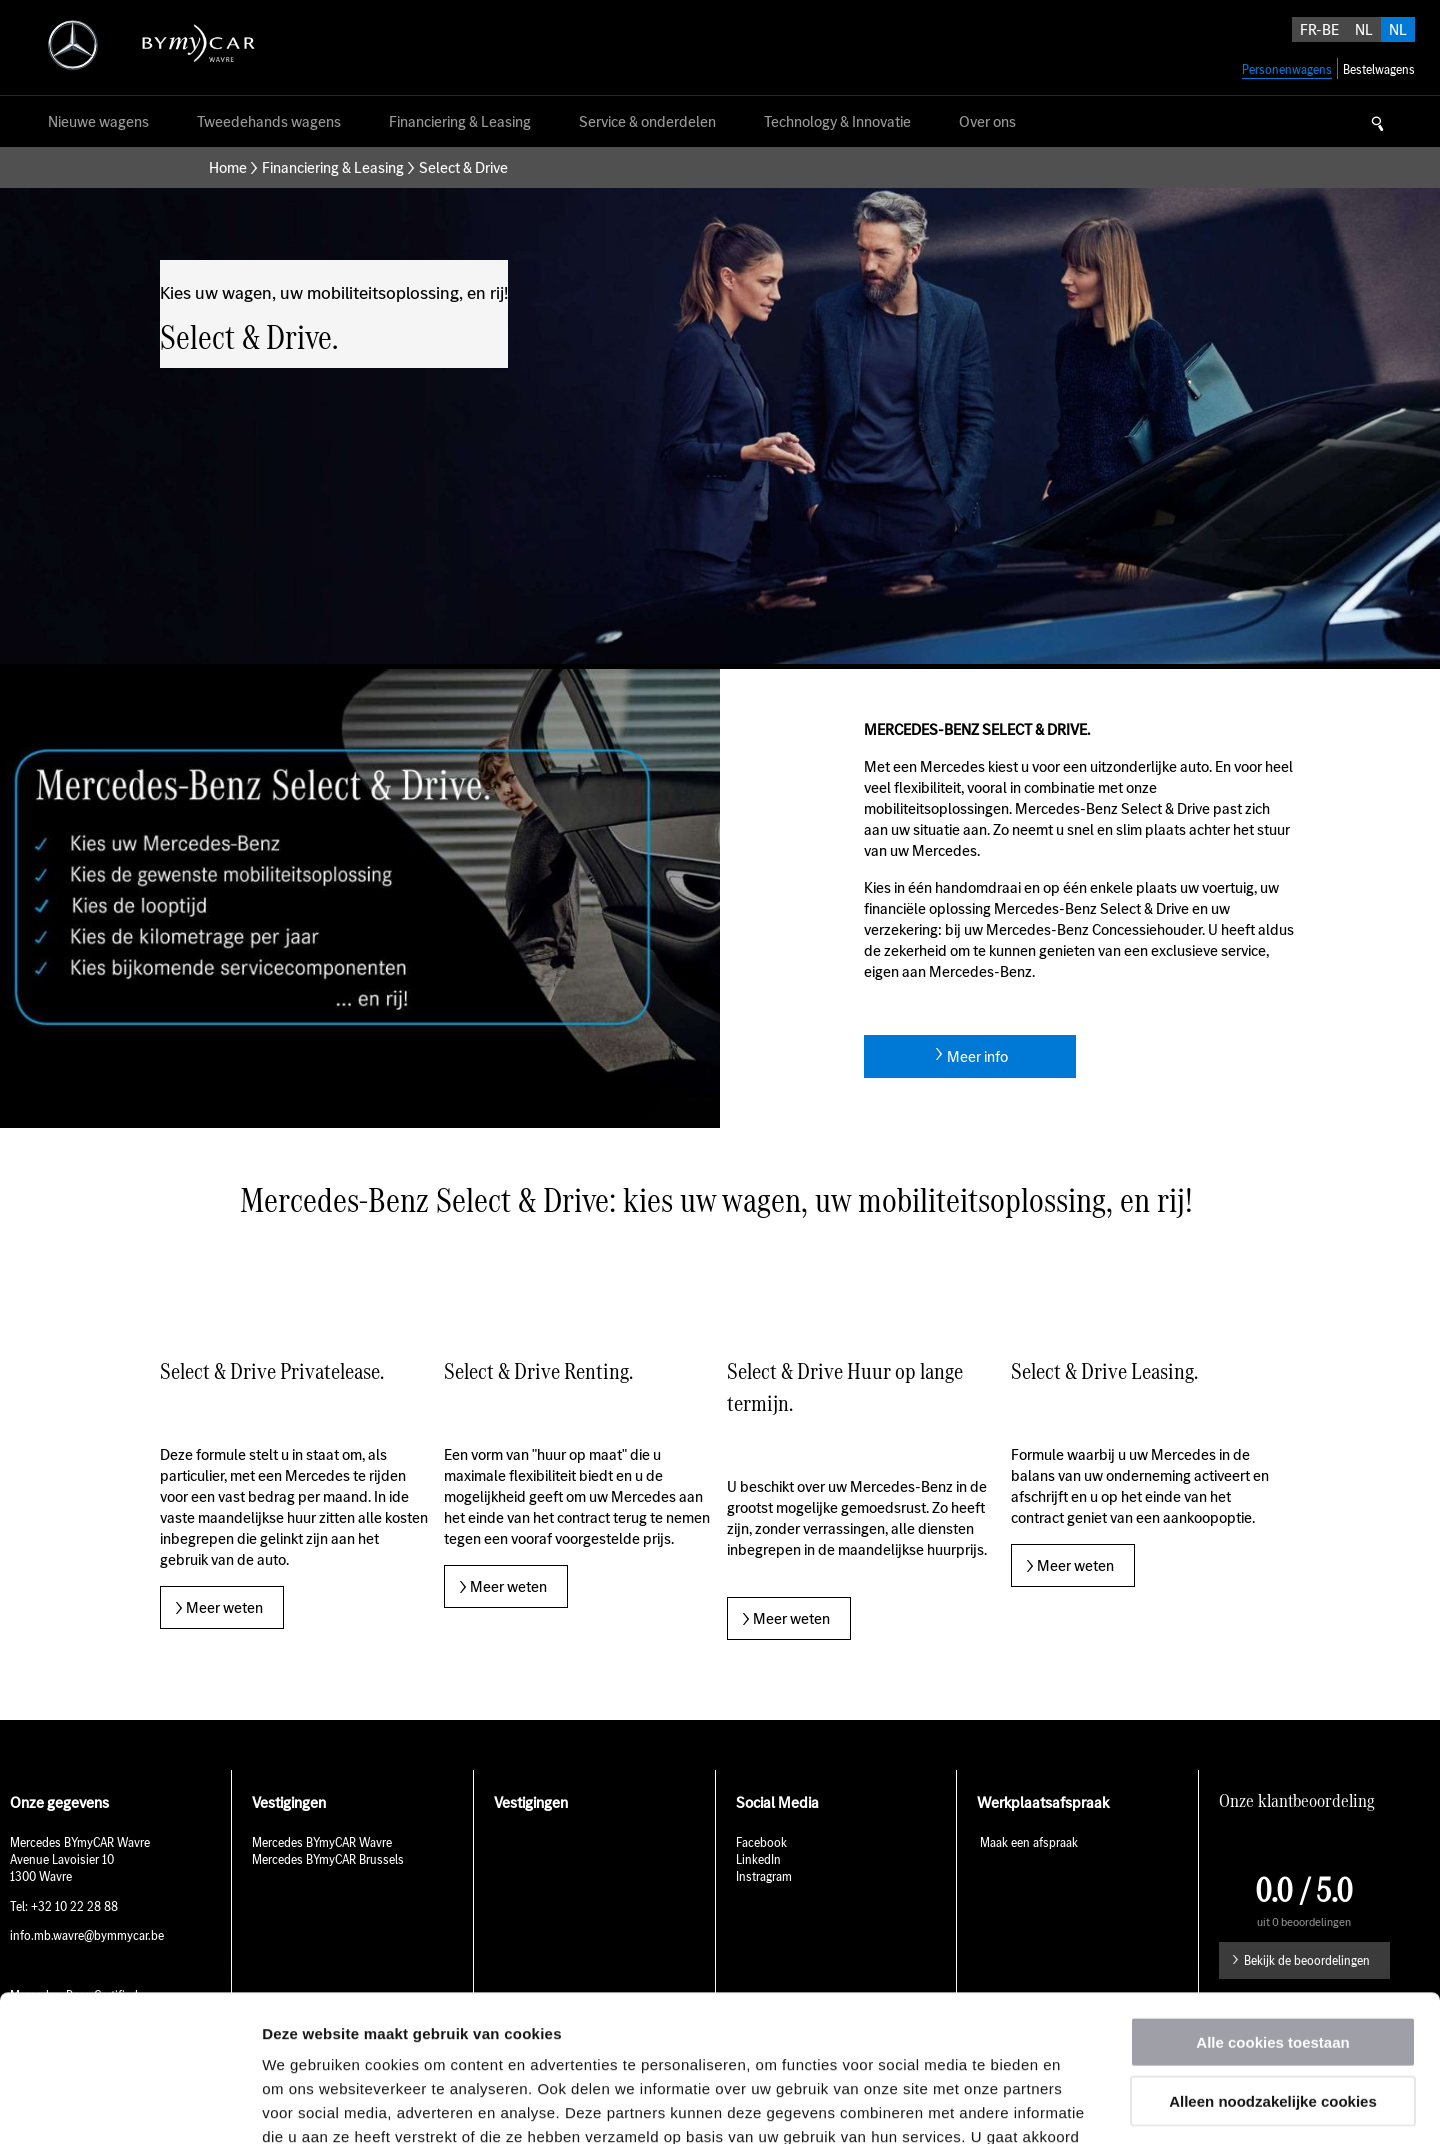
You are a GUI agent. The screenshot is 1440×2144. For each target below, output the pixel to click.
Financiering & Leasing (333, 167)
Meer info (977, 1056)
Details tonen (1080, 2104)
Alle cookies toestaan (1272, 1904)
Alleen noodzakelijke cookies (1273, 1963)
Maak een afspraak (1027, 1842)
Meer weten (224, 1607)
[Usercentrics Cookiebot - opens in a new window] (129, 2105)
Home (228, 167)
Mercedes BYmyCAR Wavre (322, 1842)
